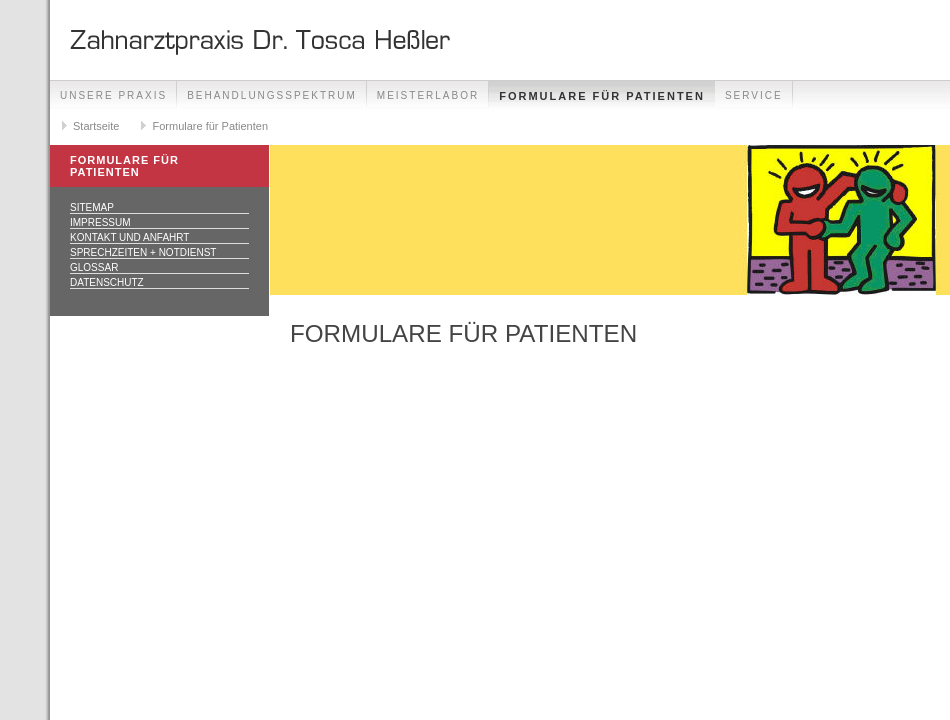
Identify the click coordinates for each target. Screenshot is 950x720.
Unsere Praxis (113, 95)
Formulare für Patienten (602, 96)
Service (754, 95)
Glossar (94, 267)
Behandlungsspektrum (272, 95)
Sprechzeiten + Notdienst (143, 252)
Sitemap (92, 207)
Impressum (100, 222)
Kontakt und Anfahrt (129, 237)
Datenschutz (107, 282)
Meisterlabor (428, 95)
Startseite (96, 126)
